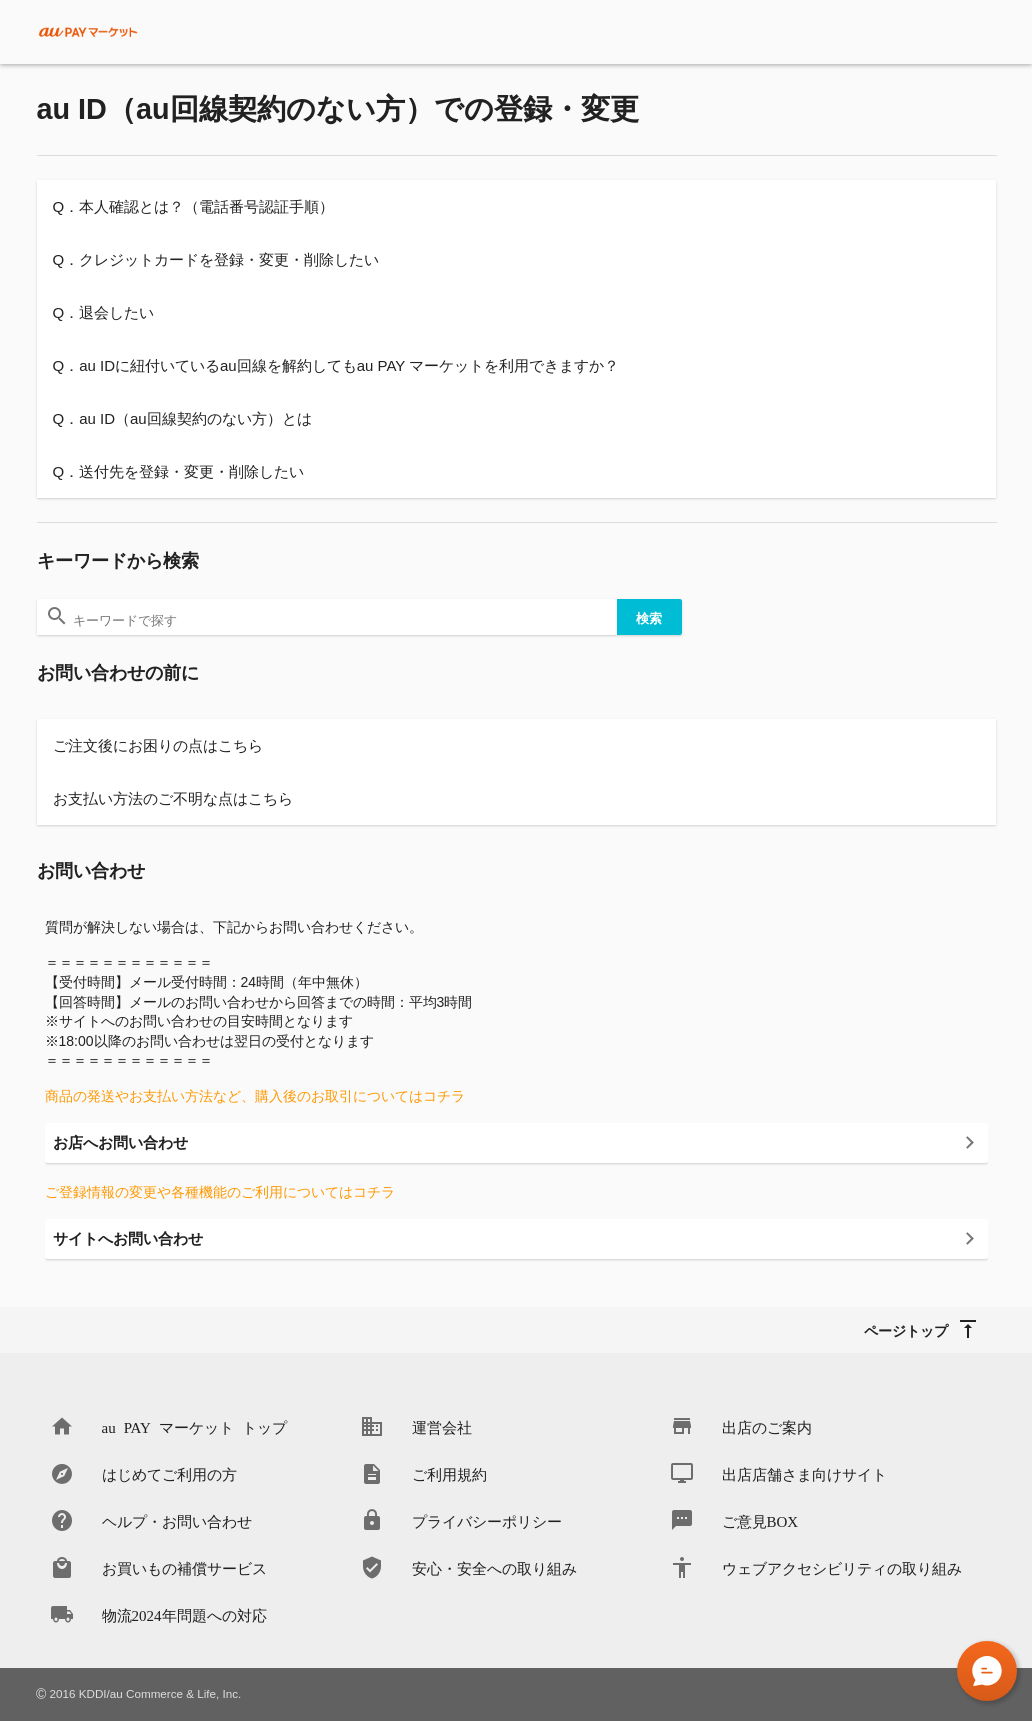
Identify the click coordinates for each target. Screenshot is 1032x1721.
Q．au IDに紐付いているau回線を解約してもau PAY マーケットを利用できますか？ (336, 365)
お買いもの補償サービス (184, 1567)
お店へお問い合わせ (120, 1142)
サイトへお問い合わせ (128, 1238)
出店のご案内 (767, 1426)
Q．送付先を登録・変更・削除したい (179, 471)
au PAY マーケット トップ (194, 1426)
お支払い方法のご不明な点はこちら (173, 798)
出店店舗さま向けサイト (804, 1473)
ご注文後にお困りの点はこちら (158, 745)
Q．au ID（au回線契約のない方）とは (182, 418)
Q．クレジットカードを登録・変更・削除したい (216, 259)
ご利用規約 (449, 1473)
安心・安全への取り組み (494, 1567)
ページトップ (906, 1330)
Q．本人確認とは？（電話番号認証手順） (194, 206)
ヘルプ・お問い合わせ (177, 1520)
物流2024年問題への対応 (184, 1614)
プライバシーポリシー (487, 1520)
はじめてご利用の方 (169, 1473)
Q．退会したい (104, 312)
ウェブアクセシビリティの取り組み (842, 1567)
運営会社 (442, 1426)
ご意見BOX (760, 1520)
